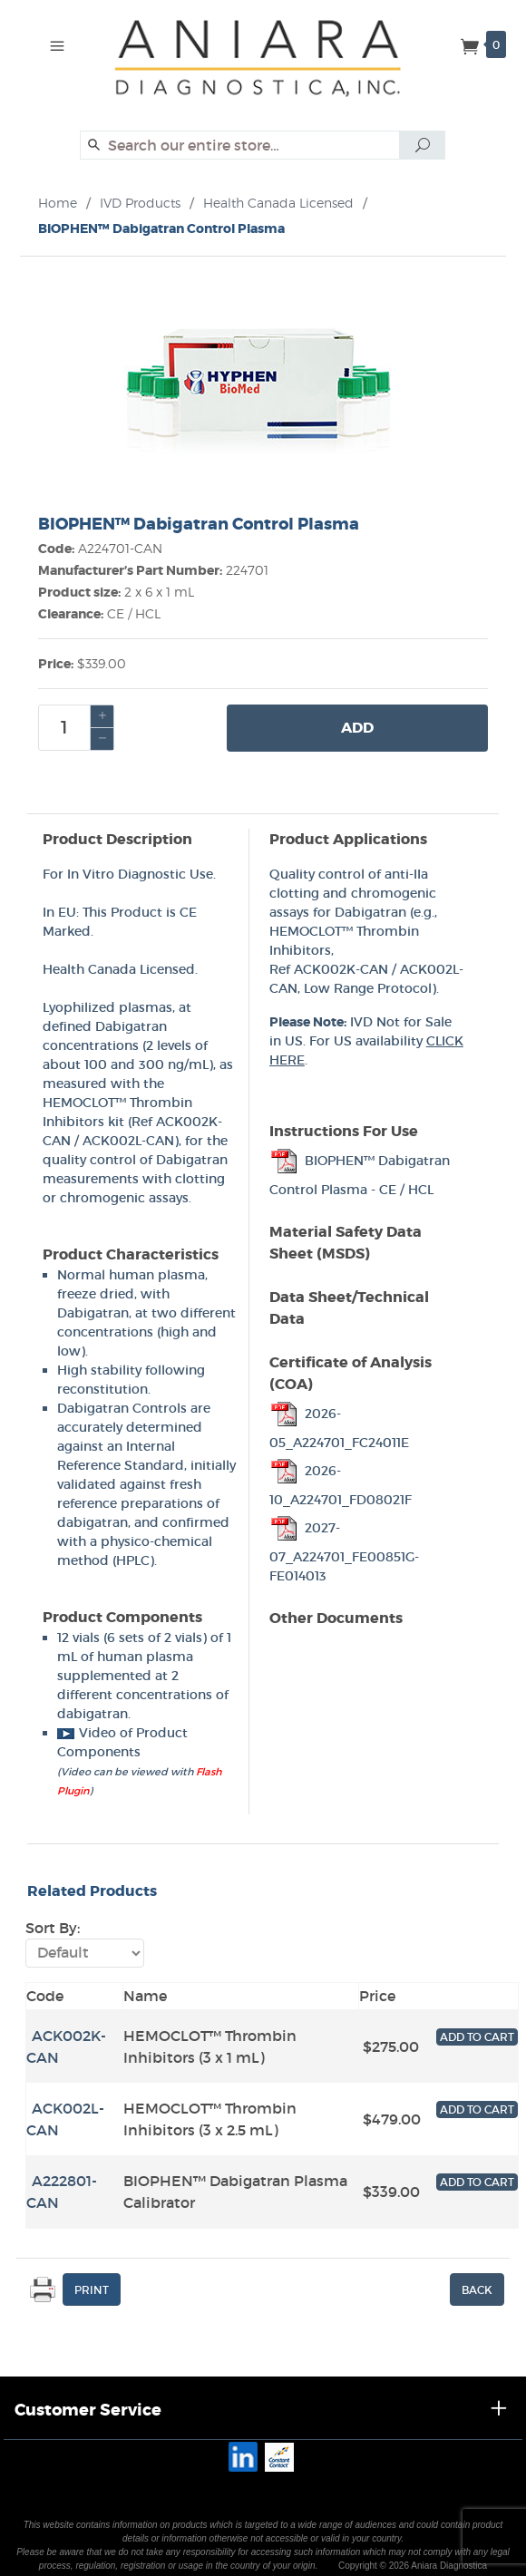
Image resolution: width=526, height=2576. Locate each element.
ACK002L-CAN (128, 1140)
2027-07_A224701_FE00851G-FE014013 (344, 1552)
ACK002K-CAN (341, 969)
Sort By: (52, 1928)
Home (57, 202)
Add (357, 727)
